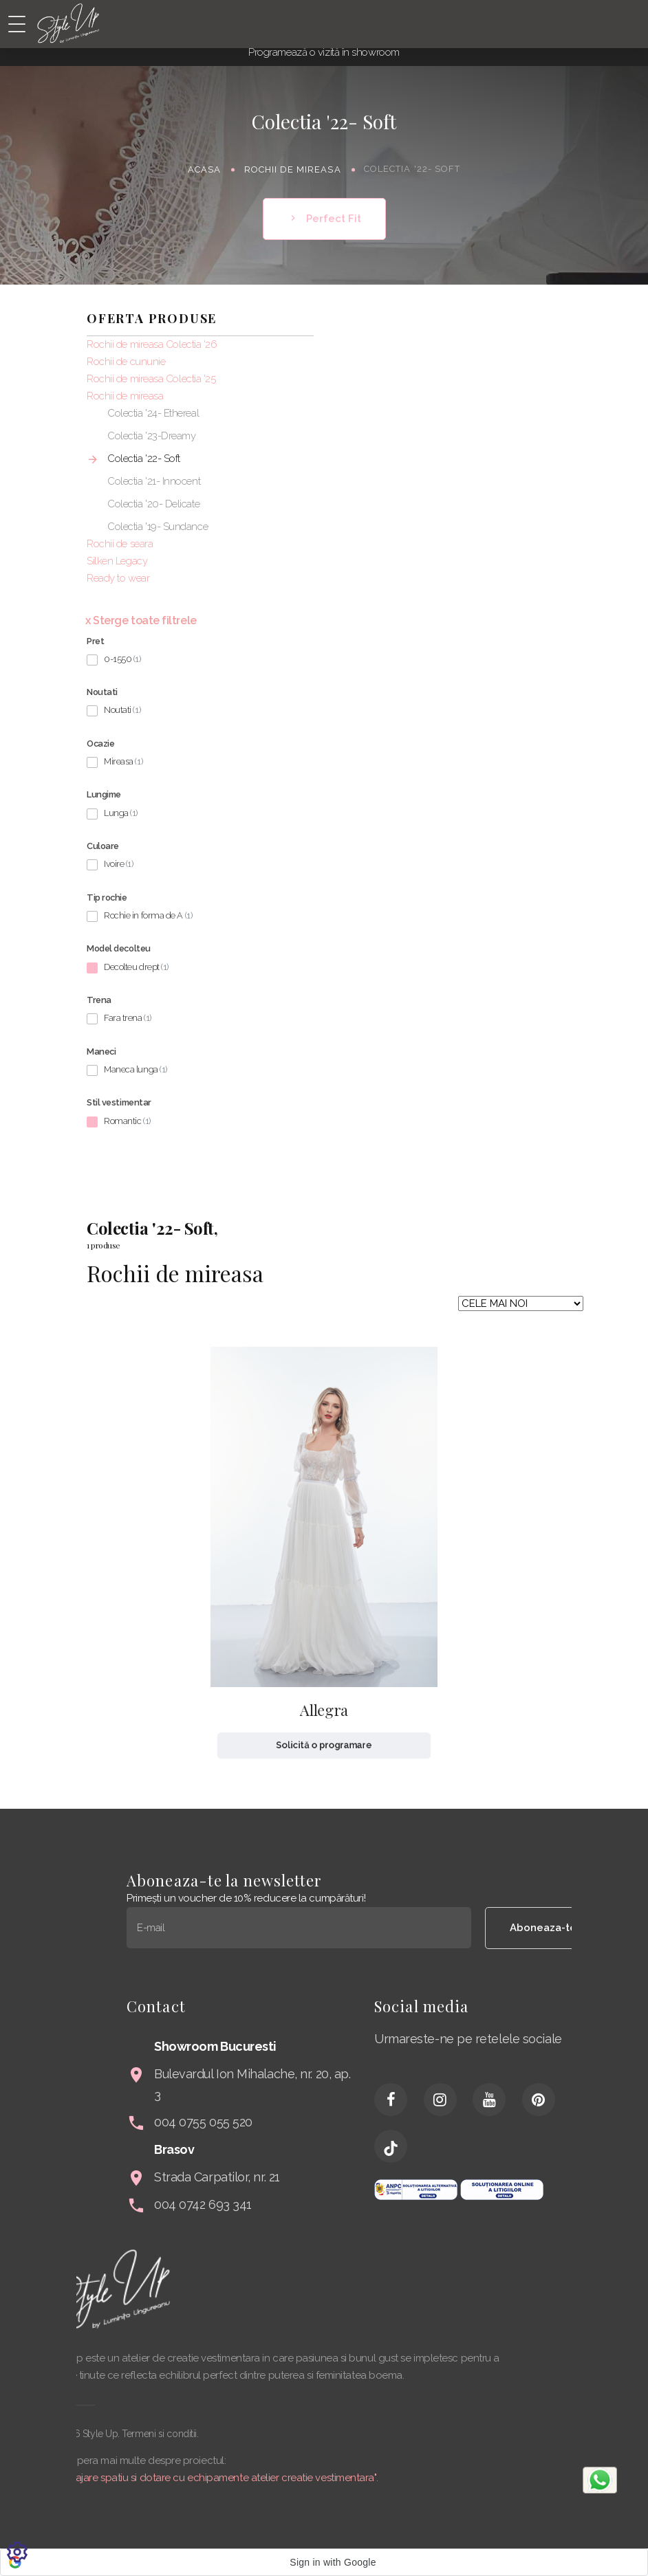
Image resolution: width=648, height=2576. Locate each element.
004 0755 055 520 (444, 2122)
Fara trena (127, 1018)
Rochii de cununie (126, 361)
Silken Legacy (117, 561)
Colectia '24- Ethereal (153, 413)
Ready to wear (118, 578)
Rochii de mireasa (292, 169)
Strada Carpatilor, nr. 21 (458, 2177)
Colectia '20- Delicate (153, 504)
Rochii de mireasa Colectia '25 (151, 379)
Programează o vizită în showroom (324, 52)
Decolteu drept (136, 967)
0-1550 (122, 659)
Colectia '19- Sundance (157, 526)
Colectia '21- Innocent (153, 481)
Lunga (121, 813)
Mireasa (123, 761)
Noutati (122, 710)
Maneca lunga (135, 1069)
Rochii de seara (120, 544)
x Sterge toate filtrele (141, 620)
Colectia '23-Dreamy (151, 436)
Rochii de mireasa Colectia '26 (152, 344)
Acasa (204, 169)
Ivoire (118, 864)
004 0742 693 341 (444, 2204)
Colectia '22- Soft (143, 458)
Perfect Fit (324, 218)
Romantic (127, 1121)
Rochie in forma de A (148, 915)
